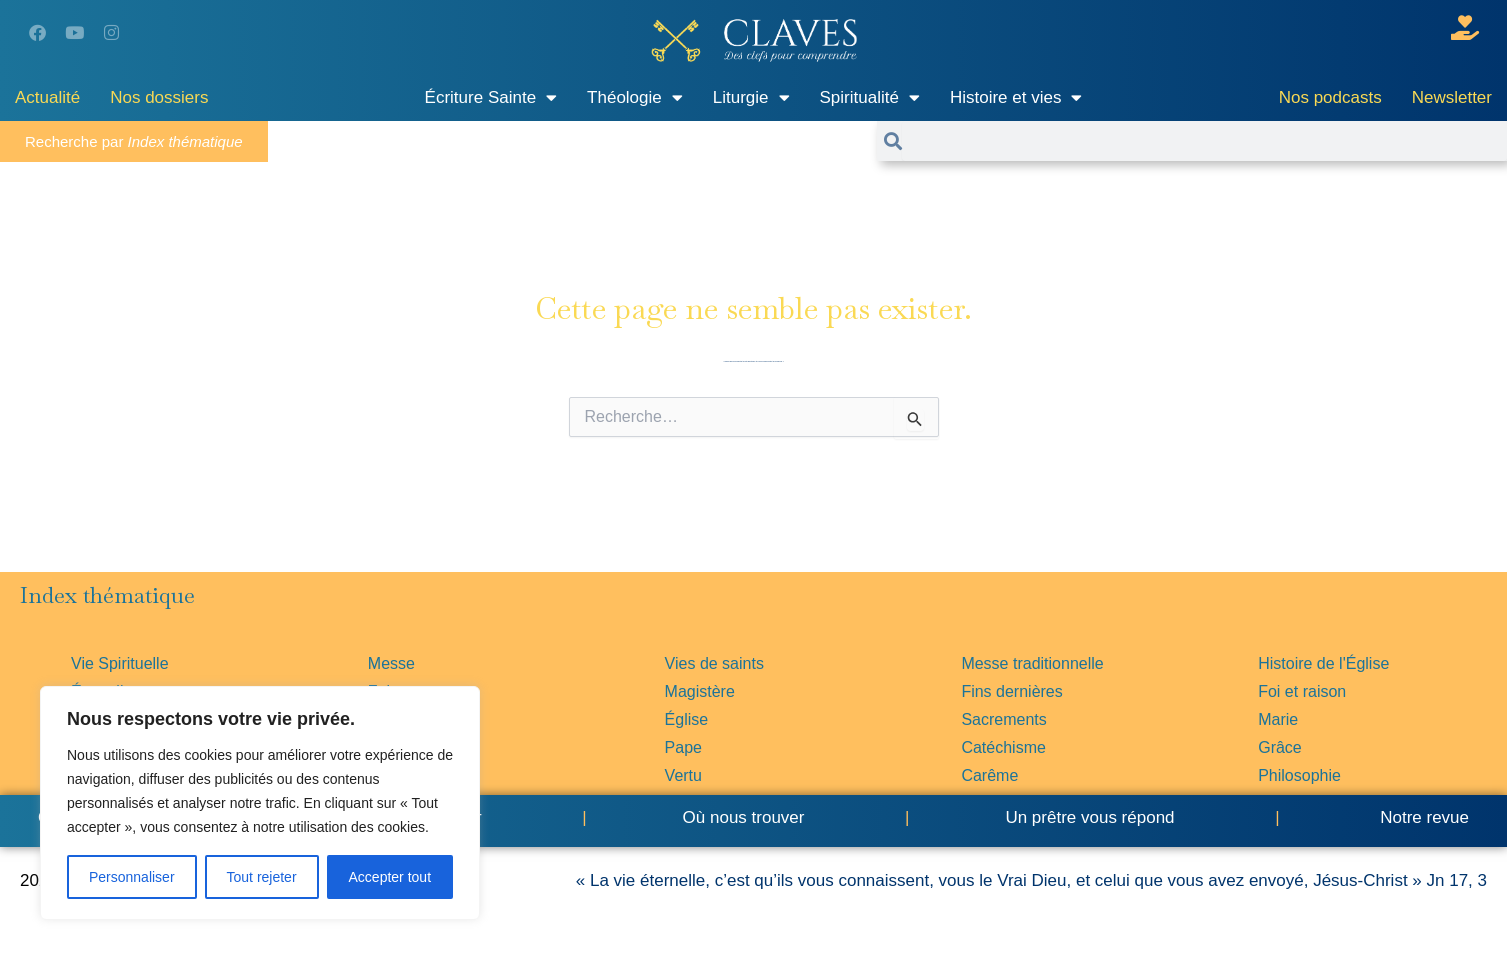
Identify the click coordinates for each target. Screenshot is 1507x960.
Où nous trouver (744, 817)
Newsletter (1452, 97)
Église (687, 719)
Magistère (700, 691)
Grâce (1280, 747)
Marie (1278, 719)
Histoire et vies (1016, 97)
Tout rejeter (262, 877)
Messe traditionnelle (1032, 663)
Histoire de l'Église (1323, 663)
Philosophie (1299, 775)
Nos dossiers (159, 97)
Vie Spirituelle (120, 663)
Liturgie (751, 97)
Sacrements (1003, 719)
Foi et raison (1302, 691)
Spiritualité (870, 97)
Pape (683, 747)
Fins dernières (1011, 691)
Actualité (47, 97)
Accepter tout (390, 877)
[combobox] (1204, 141)
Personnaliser (132, 877)
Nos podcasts (1330, 97)
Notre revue (1422, 817)
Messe (391, 663)
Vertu (683, 775)
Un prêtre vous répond (1089, 817)
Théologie (635, 97)
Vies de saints (714, 663)
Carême (989, 775)
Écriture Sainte (491, 97)
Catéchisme (1003, 747)
